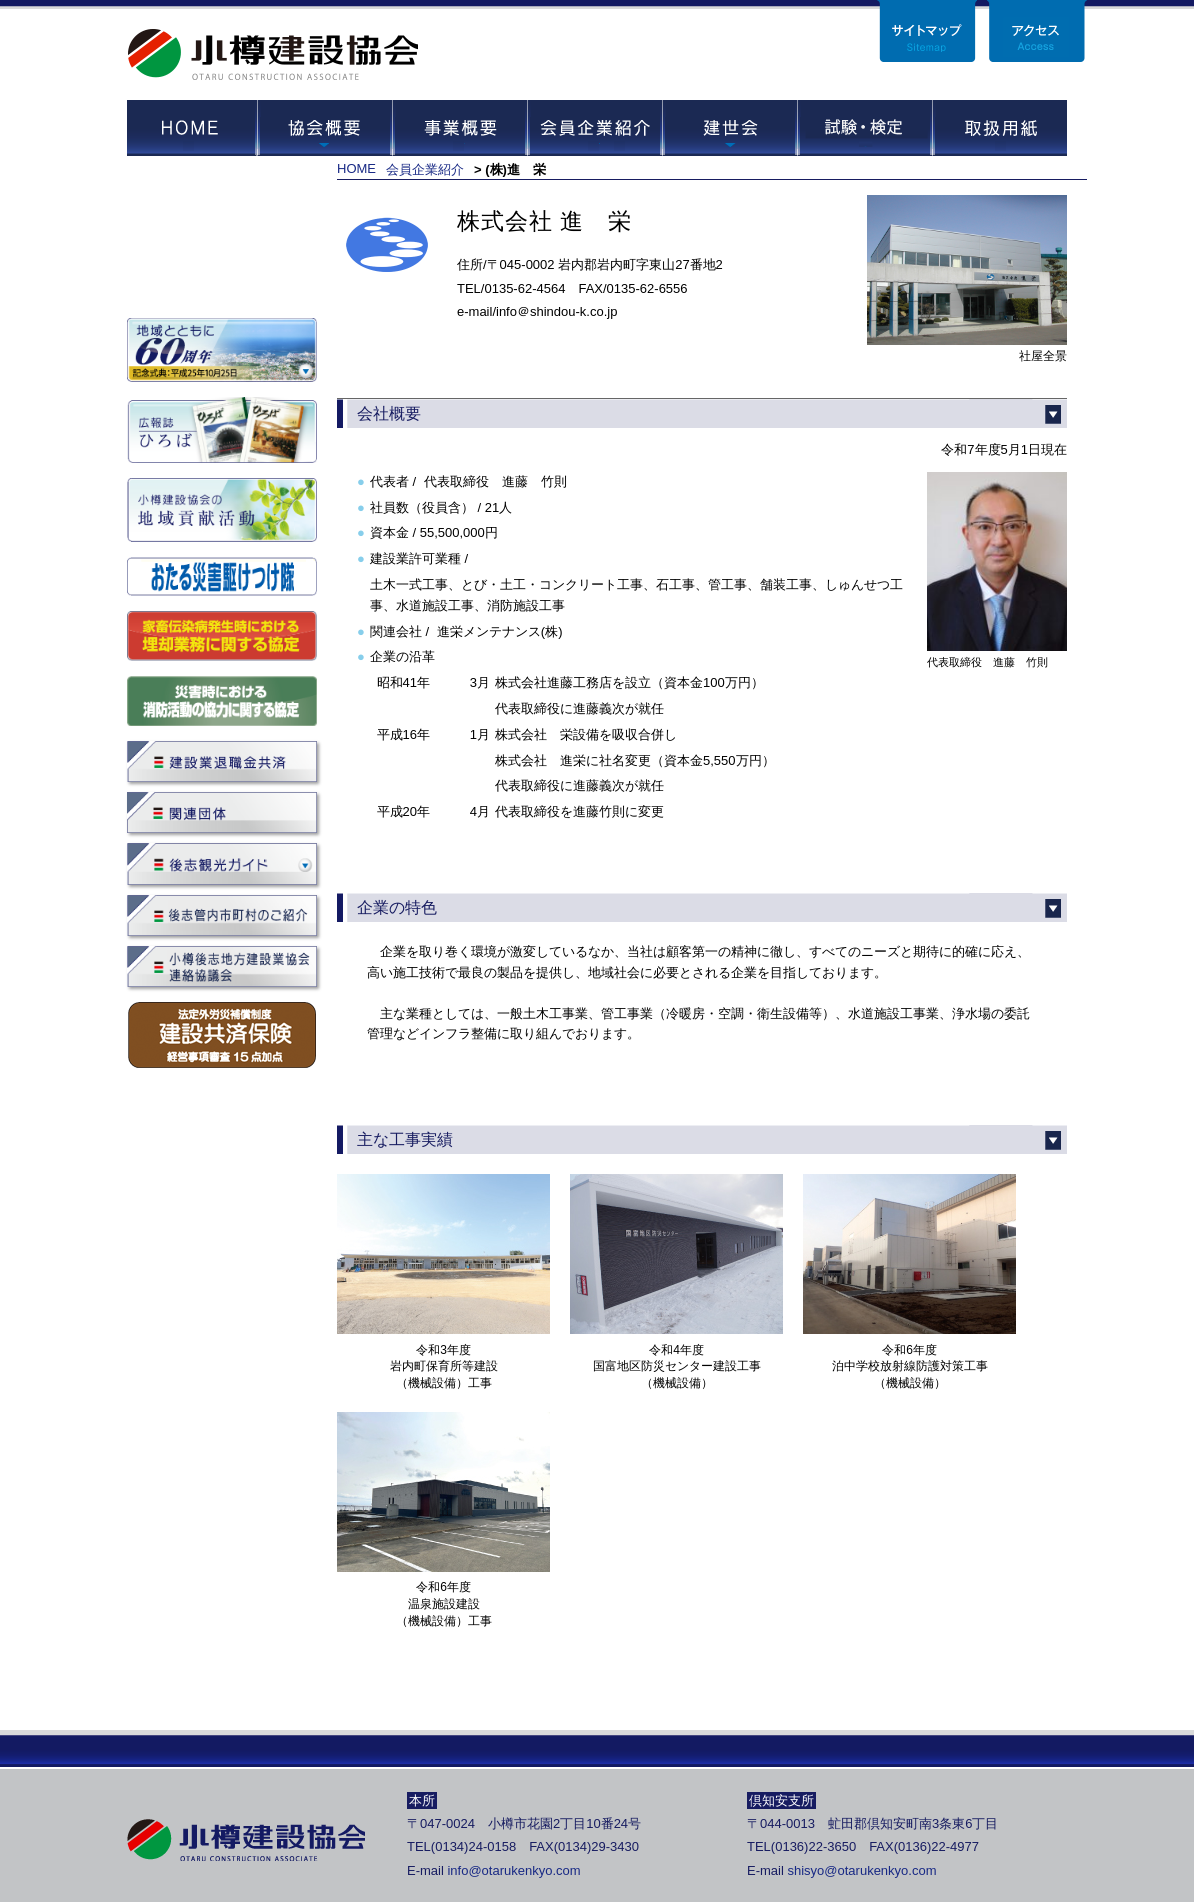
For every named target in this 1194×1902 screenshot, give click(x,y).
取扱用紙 (999, 128)
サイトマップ (927, 31)
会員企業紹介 (594, 128)
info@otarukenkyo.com (513, 1870)
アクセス (1037, 31)
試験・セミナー (864, 128)
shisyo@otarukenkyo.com (861, 1870)
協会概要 (324, 128)
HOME (192, 128)
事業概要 (459, 128)
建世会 (729, 128)
